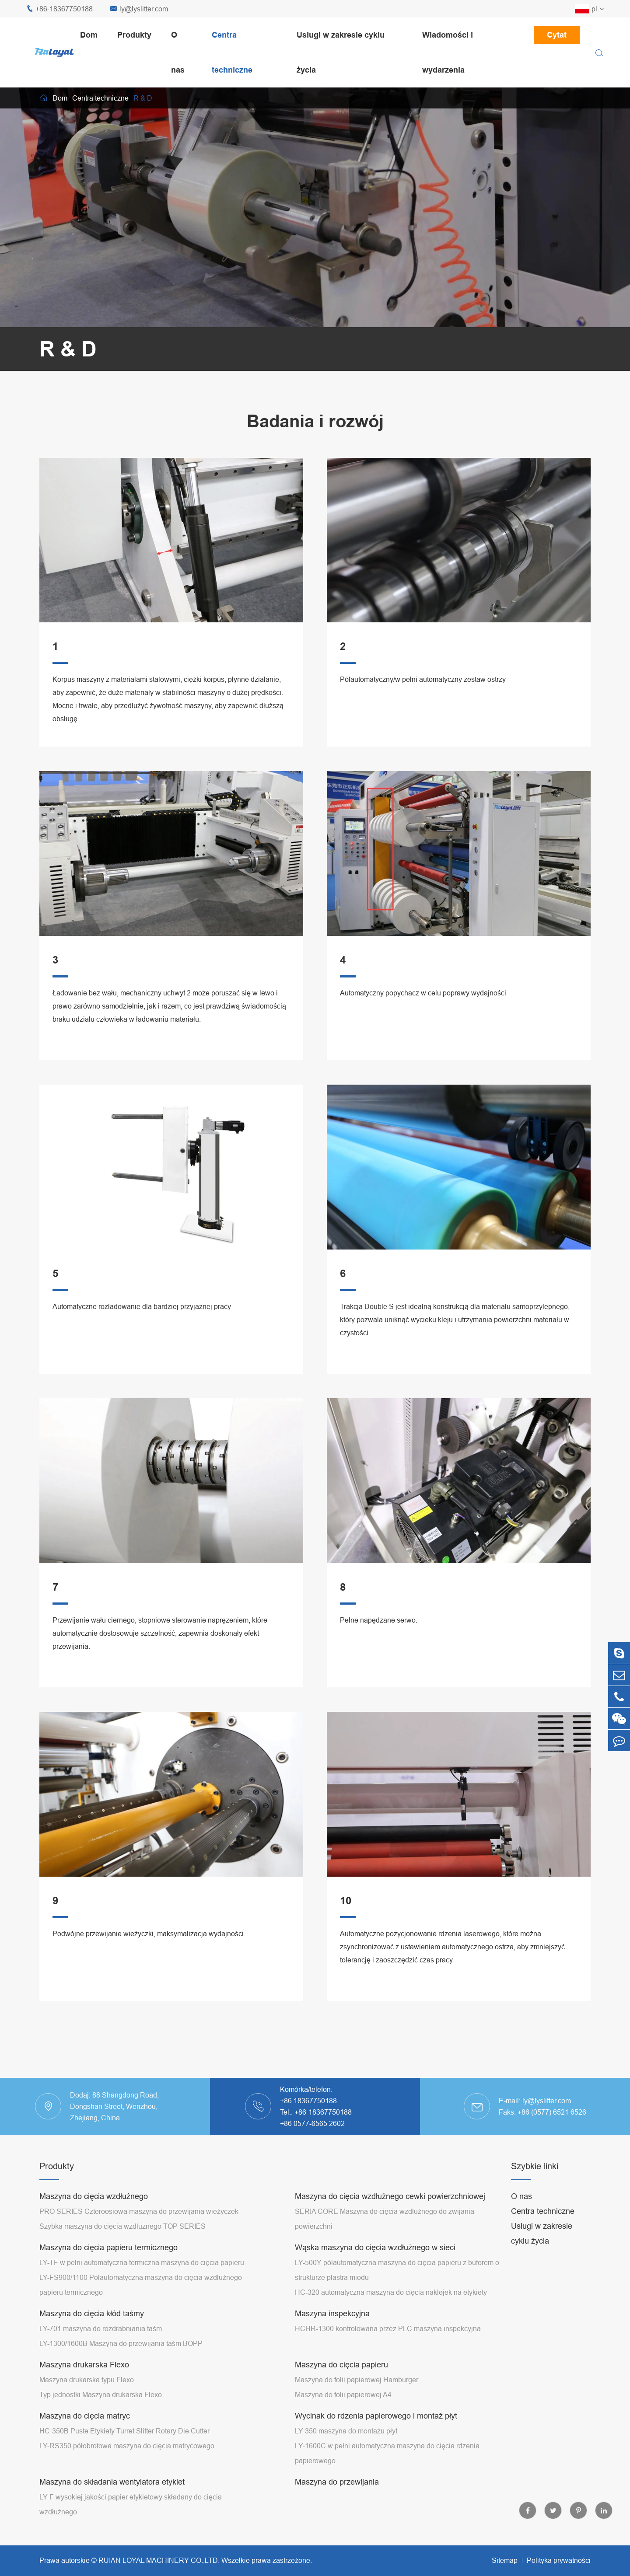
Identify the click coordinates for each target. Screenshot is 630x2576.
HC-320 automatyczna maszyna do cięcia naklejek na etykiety (391, 2292)
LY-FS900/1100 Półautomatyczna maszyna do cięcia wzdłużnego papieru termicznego (140, 2284)
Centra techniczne (232, 52)
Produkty (134, 34)
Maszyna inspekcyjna (332, 2313)
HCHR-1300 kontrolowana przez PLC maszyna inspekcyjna (388, 2328)
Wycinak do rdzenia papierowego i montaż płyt (376, 2415)
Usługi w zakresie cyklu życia (341, 52)
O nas (178, 52)
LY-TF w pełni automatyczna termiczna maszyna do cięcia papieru (141, 2262)
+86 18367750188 (308, 2101)
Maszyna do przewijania (337, 2481)
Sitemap (505, 2560)
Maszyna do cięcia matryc (84, 2415)
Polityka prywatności (559, 2560)
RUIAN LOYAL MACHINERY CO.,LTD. (159, 2560)
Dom (89, 34)
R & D (142, 98)
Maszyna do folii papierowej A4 (343, 2394)
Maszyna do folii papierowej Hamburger (356, 2380)
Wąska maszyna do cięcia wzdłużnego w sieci (375, 2247)
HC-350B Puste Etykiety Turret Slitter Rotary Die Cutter (124, 2431)
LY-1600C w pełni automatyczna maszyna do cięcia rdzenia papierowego (387, 2453)
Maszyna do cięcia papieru (341, 2364)
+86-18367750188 (59, 9)
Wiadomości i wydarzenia (447, 52)
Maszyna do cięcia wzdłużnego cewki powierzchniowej (390, 2196)
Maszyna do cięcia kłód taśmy (91, 2313)
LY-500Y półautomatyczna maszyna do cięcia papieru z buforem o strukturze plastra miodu (397, 2269)
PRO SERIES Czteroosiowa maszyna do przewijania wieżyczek (138, 2211)
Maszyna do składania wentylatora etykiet (112, 2481)
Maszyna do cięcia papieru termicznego (108, 2247)
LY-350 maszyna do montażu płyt (346, 2431)
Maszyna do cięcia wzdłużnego (93, 2196)
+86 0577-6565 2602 (312, 2123)
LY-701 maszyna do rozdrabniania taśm (100, 2328)
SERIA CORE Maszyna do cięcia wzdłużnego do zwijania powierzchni (384, 2218)
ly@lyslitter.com (139, 9)
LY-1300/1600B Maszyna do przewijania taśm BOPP (121, 2343)
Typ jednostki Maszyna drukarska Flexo (100, 2394)
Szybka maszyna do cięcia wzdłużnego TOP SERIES (122, 2226)
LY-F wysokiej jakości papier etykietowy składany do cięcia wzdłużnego (130, 2504)
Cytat (557, 34)
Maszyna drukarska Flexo (84, 2364)
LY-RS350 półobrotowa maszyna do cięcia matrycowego (126, 2446)
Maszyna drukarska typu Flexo (86, 2380)
